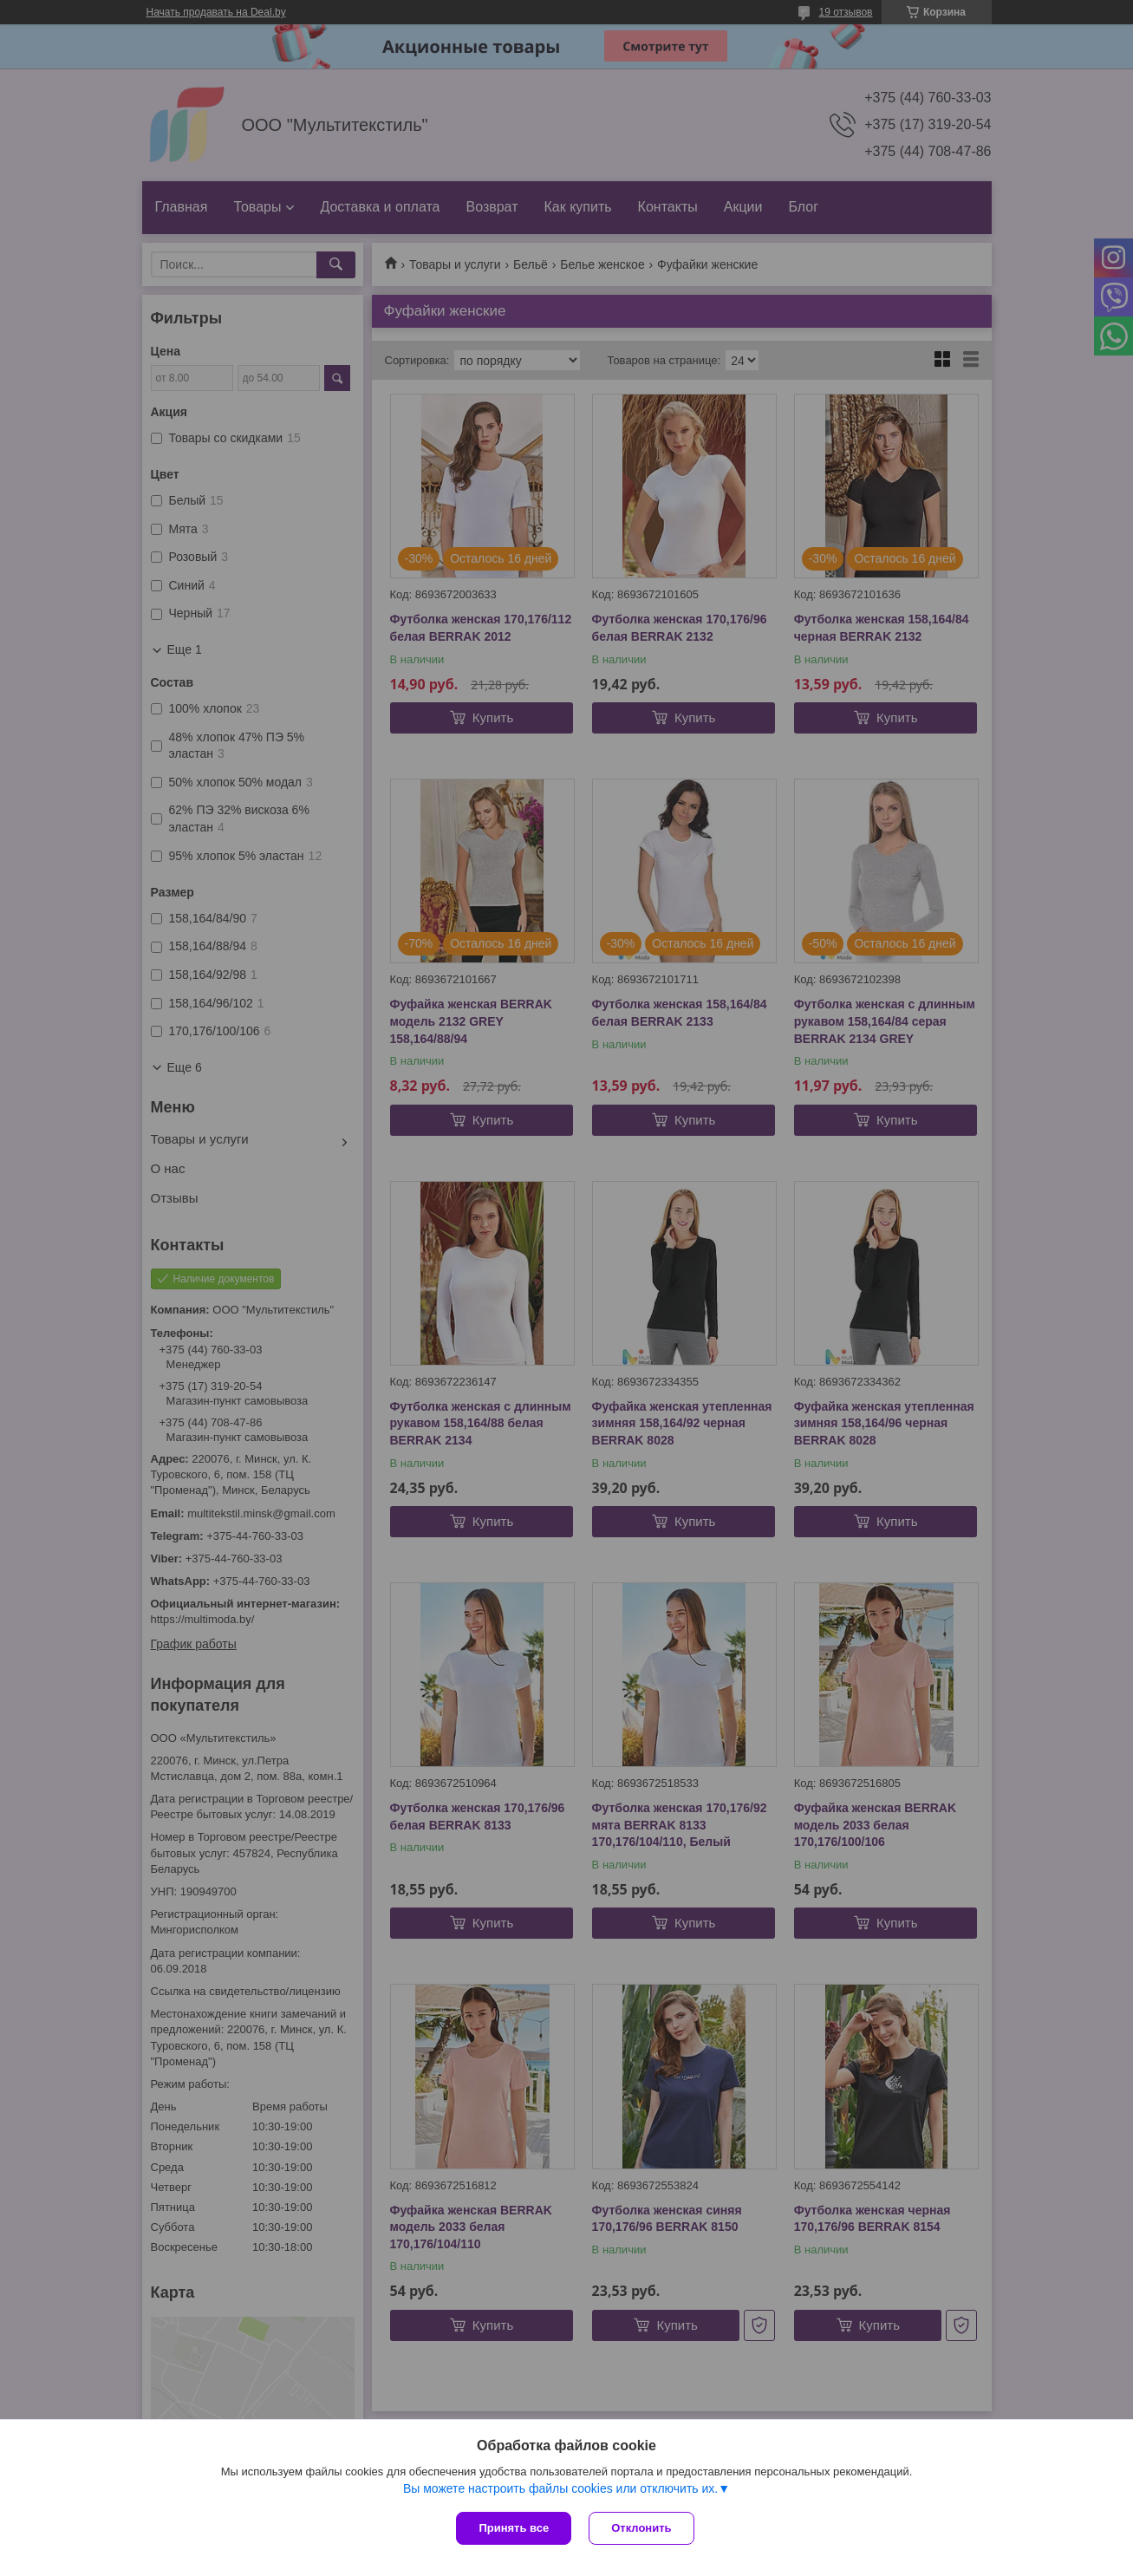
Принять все (514, 2527)
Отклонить (641, 2527)
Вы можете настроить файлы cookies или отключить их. (560, 2488)
